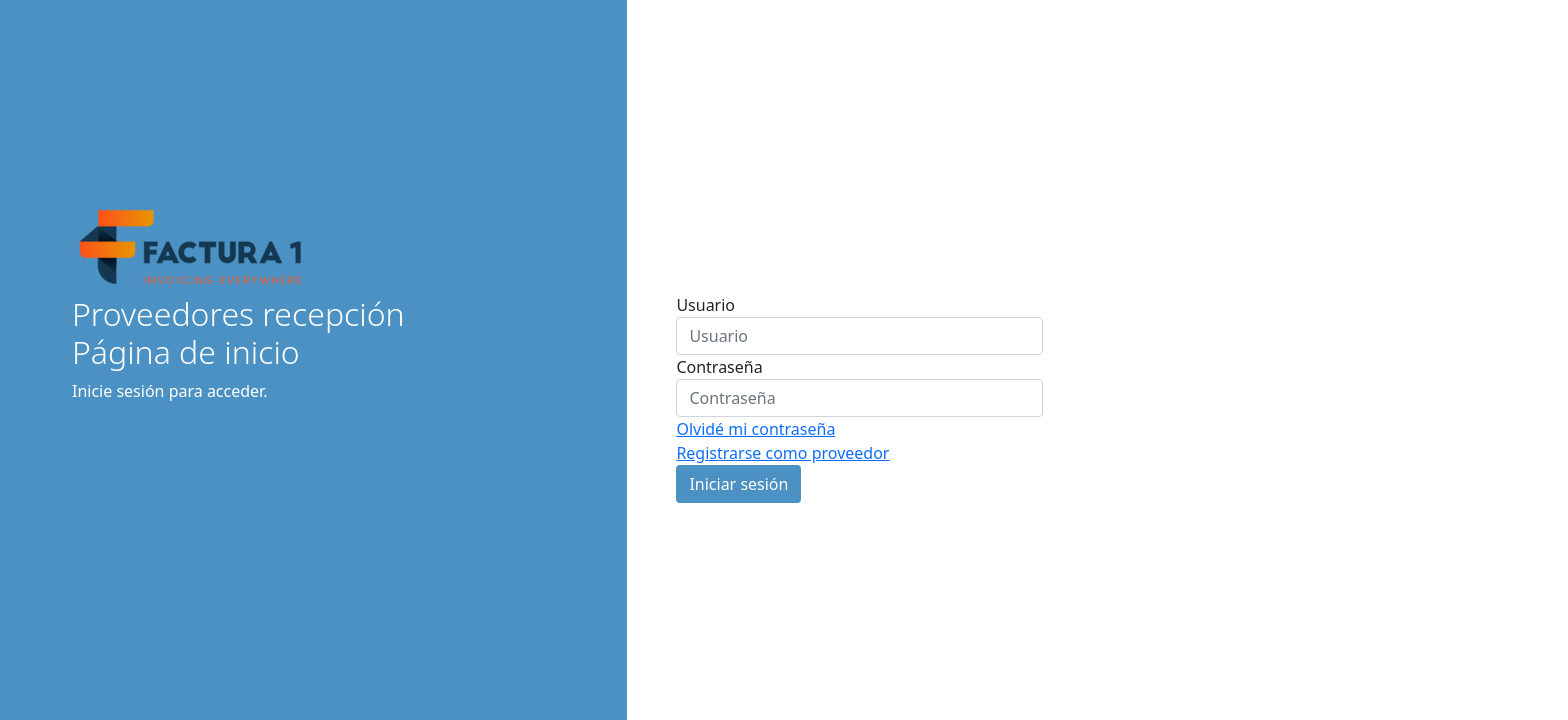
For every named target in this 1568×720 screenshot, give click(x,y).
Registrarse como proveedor (782, 453)
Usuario (705, 305)
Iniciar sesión (738, 484)
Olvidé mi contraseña (755, 429)
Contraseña (719, 367)
